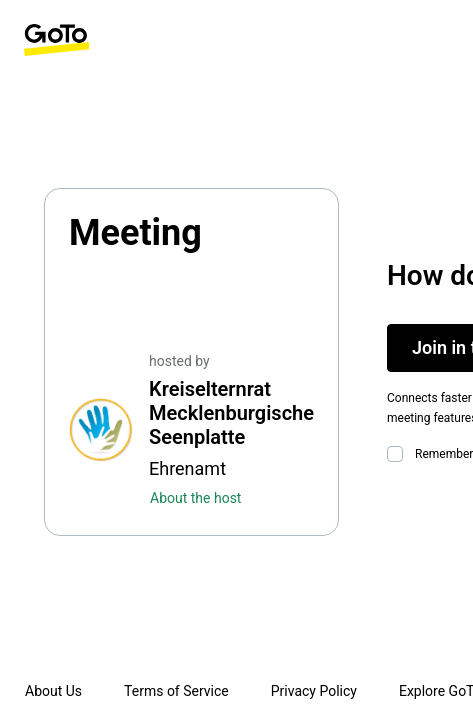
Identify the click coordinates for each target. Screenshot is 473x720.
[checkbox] (399, 454)
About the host (195, 498)
